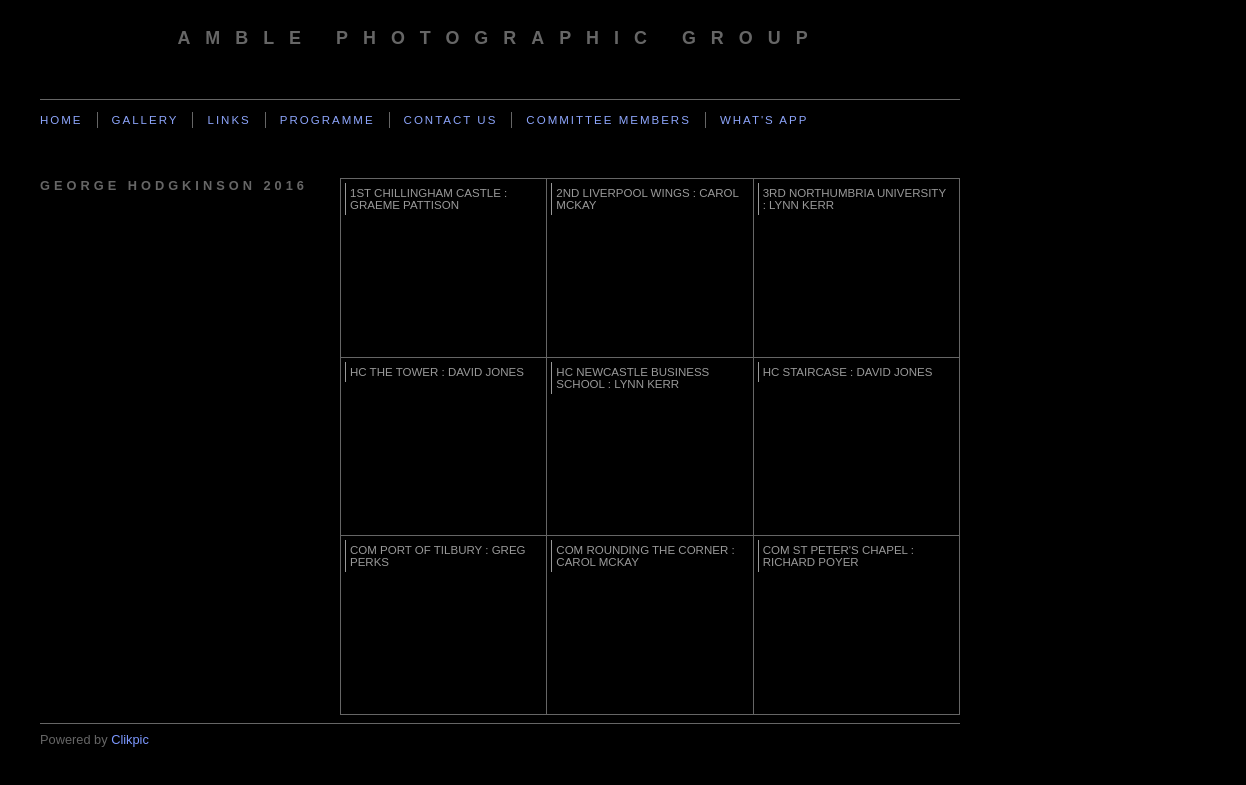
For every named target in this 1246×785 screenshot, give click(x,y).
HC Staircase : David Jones (848, 372)
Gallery (145, 120)
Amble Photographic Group (499, 38)
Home (61, 120)
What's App (764, 120)
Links (228, 120)
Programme (327, 120)
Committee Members (608, 120)
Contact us (451, 120)
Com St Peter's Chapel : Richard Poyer (838, 556)
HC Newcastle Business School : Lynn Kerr (632, 378)
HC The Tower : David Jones (437, 372)
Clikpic (130, 739)
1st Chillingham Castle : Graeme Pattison (428, 199)
